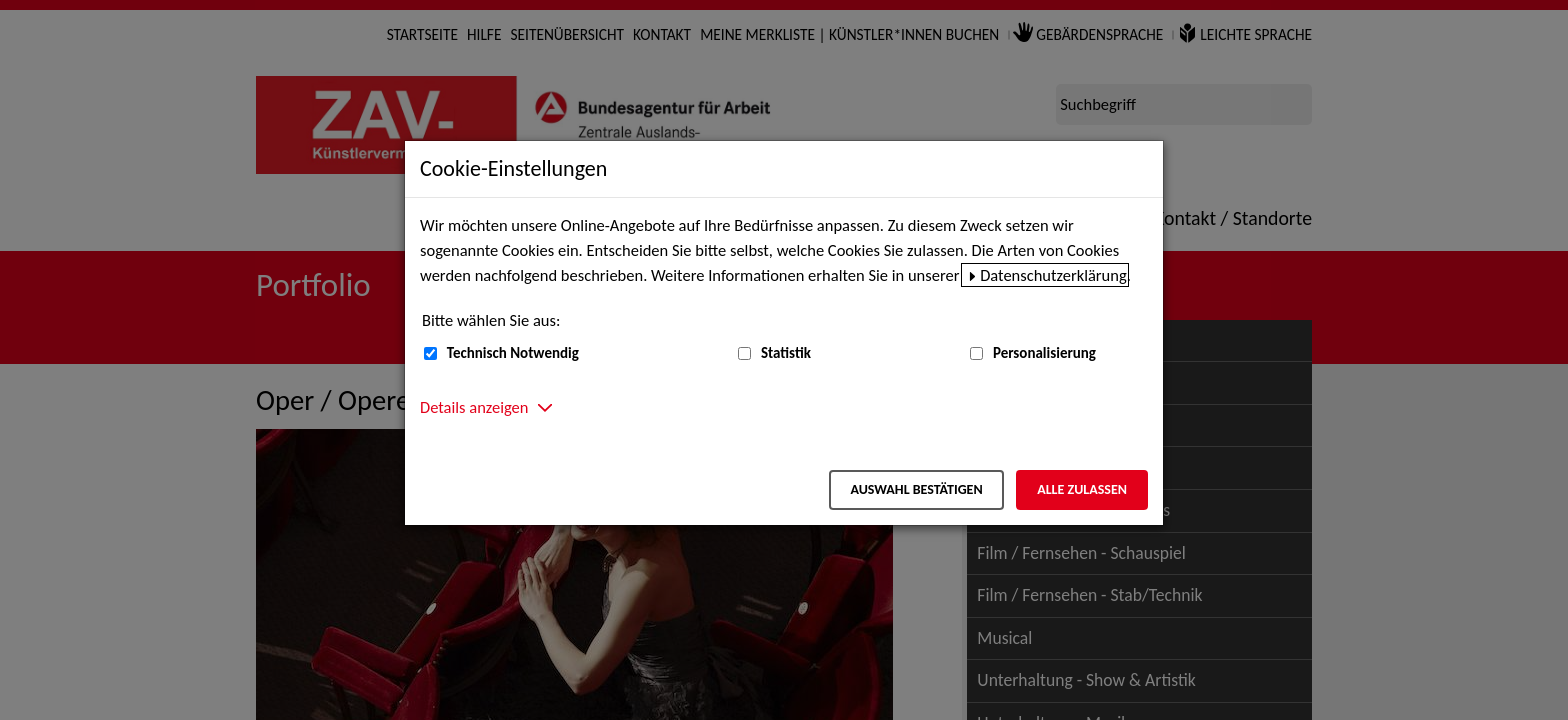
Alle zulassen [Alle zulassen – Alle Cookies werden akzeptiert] (1082, 489)
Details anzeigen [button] (474, 407)
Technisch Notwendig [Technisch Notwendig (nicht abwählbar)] (513, 353)
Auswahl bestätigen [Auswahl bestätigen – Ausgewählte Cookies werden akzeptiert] (916, 489)
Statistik (786, 353)
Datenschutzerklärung (1053, 275)
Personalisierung (1044, 353)
